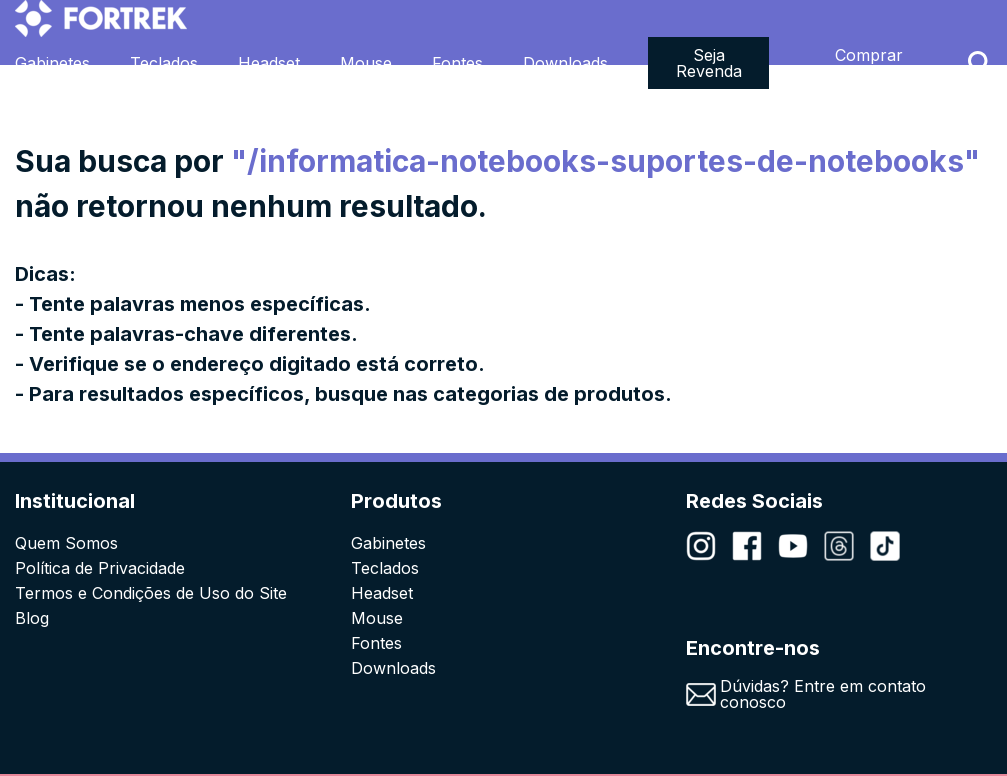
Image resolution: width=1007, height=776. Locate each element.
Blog (32, 618)
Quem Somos (66, 543)
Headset (269, 63)
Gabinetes (52, 63)
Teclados (164, 63)
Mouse (366, 63)
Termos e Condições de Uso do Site (151, 593)
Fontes (457, 63)
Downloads (565, 63)
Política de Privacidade (100, 568)
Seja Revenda (709, 63)
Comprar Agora (869, 63)
